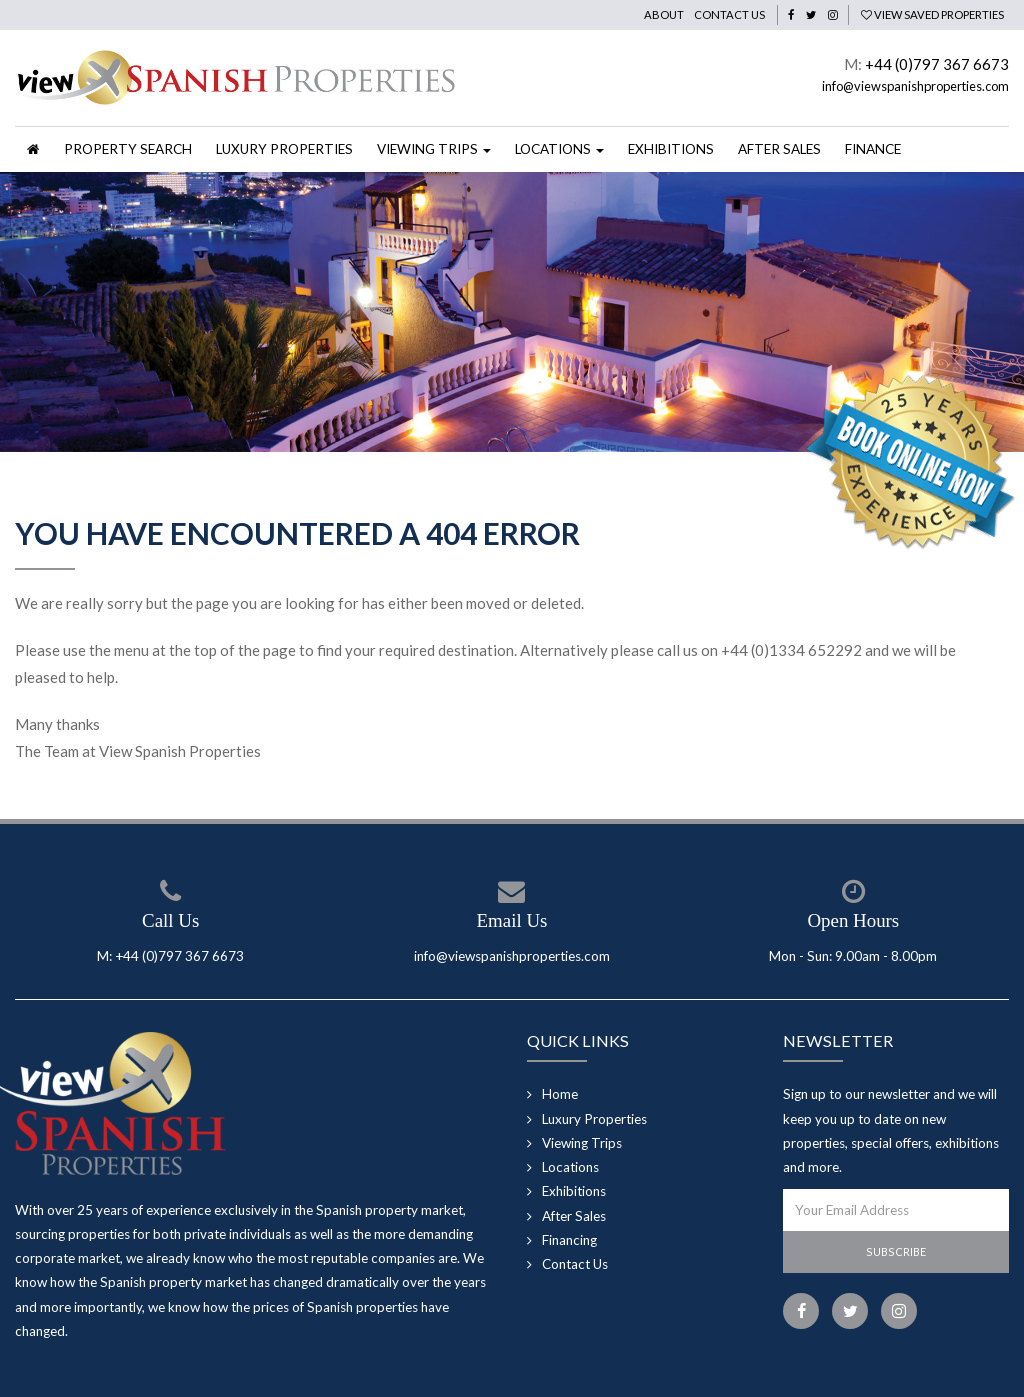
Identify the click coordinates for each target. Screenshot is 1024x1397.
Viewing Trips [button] (434, 149)
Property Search (128, 149)
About (664, 14)
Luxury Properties (284, 149)
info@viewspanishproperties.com (915, 86)
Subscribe (896, 1251)
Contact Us (729, 14)
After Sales (779, 149)
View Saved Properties (932, 14)
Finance (873, 149)
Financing (569, 1240)
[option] (512, 312)
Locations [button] (559, 149)
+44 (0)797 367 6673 (937, 64)
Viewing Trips (582, 1143)
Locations (570, 1167)
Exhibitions (671, 149)
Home (560, 1094)
